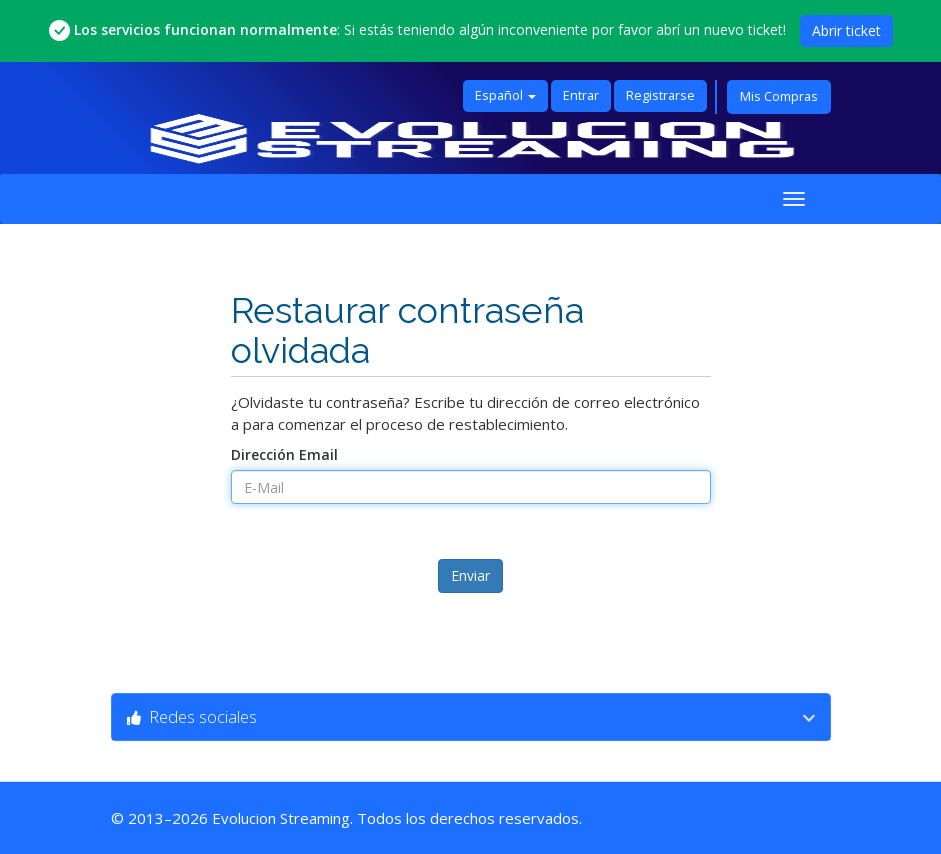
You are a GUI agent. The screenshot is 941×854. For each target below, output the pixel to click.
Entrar (581, 95)
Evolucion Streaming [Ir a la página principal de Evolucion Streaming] (281, 818)
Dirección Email (284, 454)
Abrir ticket (846, 30)
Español (505, 95)
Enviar (470, 575)
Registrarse (660, 95)
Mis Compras (779, 96)
